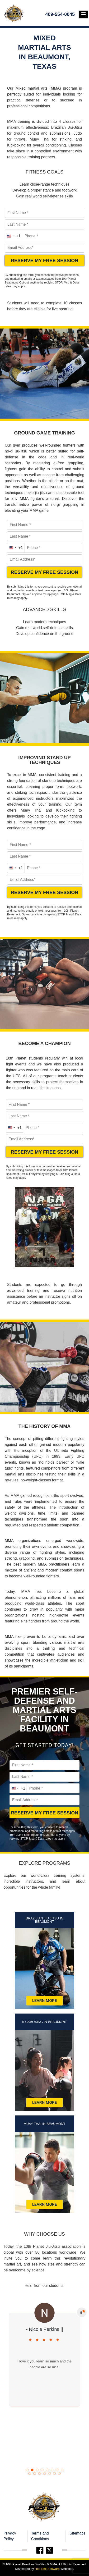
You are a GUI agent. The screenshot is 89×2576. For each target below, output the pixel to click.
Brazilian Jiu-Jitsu (66, 127)
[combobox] (13, 236)
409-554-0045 (60, 14)
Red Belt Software (47, 2569)
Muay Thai (39, 139)
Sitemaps (77, 2533)
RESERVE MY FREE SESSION (44, 260)
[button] (27, 2470)
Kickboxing (16, 145)
